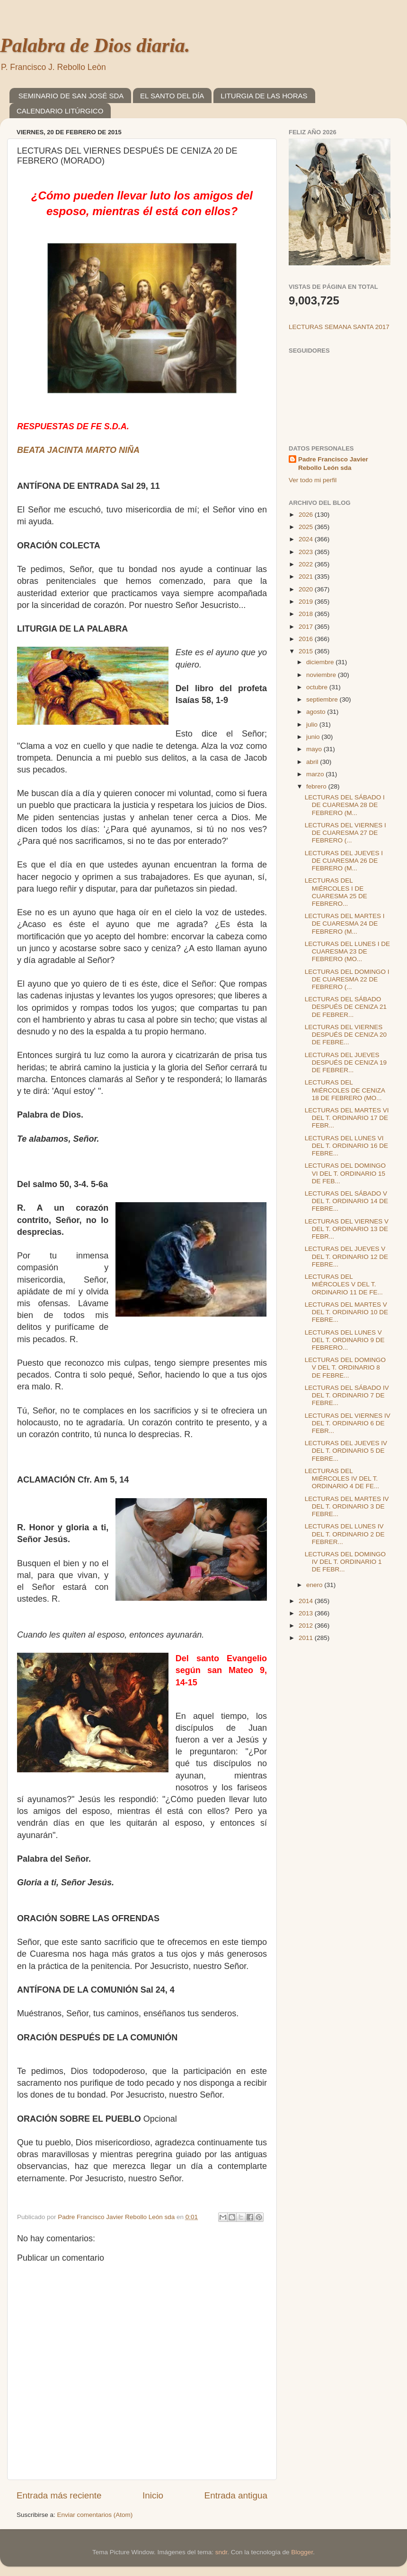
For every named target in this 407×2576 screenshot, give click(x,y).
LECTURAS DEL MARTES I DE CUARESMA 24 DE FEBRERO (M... (345, 923)
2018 (307, 613)
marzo (316, 774)
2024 (307, 539)
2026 (307, 514)
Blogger (302, 2552)
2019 (307, 601)
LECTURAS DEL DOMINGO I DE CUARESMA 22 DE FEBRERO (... (347, 979)
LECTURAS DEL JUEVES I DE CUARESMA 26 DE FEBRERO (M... (344, 861)
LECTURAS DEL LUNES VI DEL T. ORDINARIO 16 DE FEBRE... (346, 1146)
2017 (307, 626)
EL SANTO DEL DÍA (172, 96)
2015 (307, 651)
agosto (316, 711)
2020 (307, 589)
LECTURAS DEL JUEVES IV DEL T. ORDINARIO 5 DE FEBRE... (346, 1451)
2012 (307, 1625)
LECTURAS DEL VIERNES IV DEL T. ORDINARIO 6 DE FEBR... (347, 1423)
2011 (307, 1637)
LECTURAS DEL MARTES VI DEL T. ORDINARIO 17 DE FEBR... (347, 1118)
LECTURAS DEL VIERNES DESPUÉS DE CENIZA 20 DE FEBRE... (346, 1034)
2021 (307, 576)
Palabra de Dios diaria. (95, 45)
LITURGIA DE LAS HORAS (264, 96)
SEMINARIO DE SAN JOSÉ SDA (71, 96)
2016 (307, 638)
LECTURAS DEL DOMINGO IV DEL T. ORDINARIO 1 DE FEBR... (345, 1562)
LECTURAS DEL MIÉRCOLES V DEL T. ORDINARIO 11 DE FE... (344, 1284)
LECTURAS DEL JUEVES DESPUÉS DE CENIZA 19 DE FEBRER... (346, 1062)
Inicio (152, 2495)
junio (313, 736)
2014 (307, 1601)
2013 (307, 1613)
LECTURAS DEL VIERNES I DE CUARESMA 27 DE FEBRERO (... (345, 833)
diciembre (321, 662)
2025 (307, 526)
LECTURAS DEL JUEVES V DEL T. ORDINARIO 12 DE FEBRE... (346, 1256)
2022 (307, 564)
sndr (221, 2552)
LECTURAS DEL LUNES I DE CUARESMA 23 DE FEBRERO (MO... (347, 951)
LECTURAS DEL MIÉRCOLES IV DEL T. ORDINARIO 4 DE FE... (342, 1478)
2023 (307, 551)
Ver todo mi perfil (312, 480)
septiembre (323, 699)
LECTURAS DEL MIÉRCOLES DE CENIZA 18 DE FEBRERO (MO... (345, 1090)
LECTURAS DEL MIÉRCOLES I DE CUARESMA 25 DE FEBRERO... (336, 892)
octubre (317, 687)
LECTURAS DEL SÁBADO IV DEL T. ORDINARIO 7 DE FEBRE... (347, 1395)
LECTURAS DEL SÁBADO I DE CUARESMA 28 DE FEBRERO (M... (345, 805)
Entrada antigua (235, 2495)
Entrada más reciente (59, 2495)
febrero (317, 786)
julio (312, 724)
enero (315, 1584)
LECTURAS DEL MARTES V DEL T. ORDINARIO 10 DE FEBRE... (346, 1312)
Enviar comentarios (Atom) (95, 2514)
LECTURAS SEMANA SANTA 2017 (339, 326)
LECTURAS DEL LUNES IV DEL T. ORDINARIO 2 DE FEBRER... (345, 1534)
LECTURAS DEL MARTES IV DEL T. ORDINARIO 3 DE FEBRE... (347, 1506)
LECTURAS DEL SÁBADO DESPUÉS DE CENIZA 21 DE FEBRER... (346, 1007)
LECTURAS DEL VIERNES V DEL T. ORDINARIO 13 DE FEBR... (347, 1229)
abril (313, 761)
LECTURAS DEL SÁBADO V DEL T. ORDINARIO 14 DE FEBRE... (346, 1201)
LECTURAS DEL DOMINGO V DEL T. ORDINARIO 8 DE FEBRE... (345, 1367)
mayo (315, 749)
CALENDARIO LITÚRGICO (60, 111)
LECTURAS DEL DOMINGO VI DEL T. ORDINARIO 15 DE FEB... (345, 1173)
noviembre (322, 674)
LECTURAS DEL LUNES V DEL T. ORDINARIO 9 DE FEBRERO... (345, 1340)
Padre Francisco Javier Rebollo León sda (333, 464)
